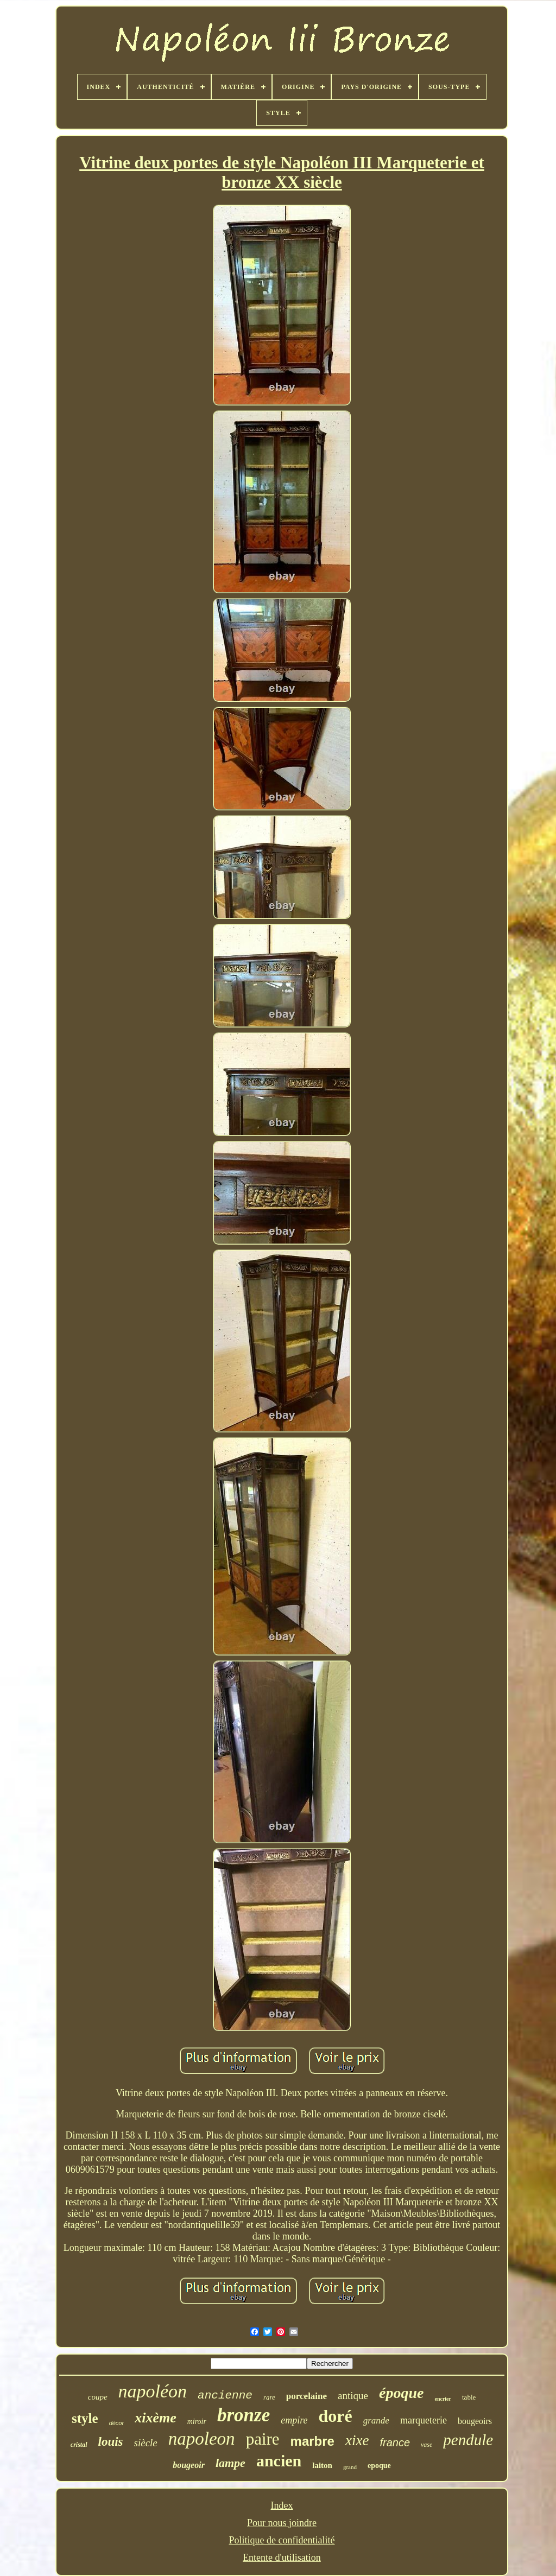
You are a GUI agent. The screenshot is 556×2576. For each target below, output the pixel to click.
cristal (79, 2444)
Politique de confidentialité (282, 2540)
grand (350, 2467)
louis (110, 2441)
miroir (196, 2422)
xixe (357, 2440)
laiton (322, 2465)
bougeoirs (475, 2421)
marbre (312, 2441)
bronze (243, 2415)
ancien (278, 2461)
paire (263, 2438)
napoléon (152, 2391)
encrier (442, 2399)
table (469, 2397)
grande (376, 2420)
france (395, 2442)
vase (426, 2444)
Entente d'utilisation (282, 2557)
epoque (379, 2465)
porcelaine (306, 2396)
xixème (155, 2418)
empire (294, 2420)
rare (269, 2397)
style (85, 2418)
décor (116, 2423)
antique (353, 2395)
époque (401, 2392)
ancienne (225, 2395)
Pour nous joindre (282, 2522)
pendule (468, 2439)
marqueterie (423, 2420)
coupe (98, 2397)
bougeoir (189, 2465)
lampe (230, 2463)
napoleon (201, 2438)
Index (282, 2505)
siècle (145, 2442)
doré (335, 2416)
